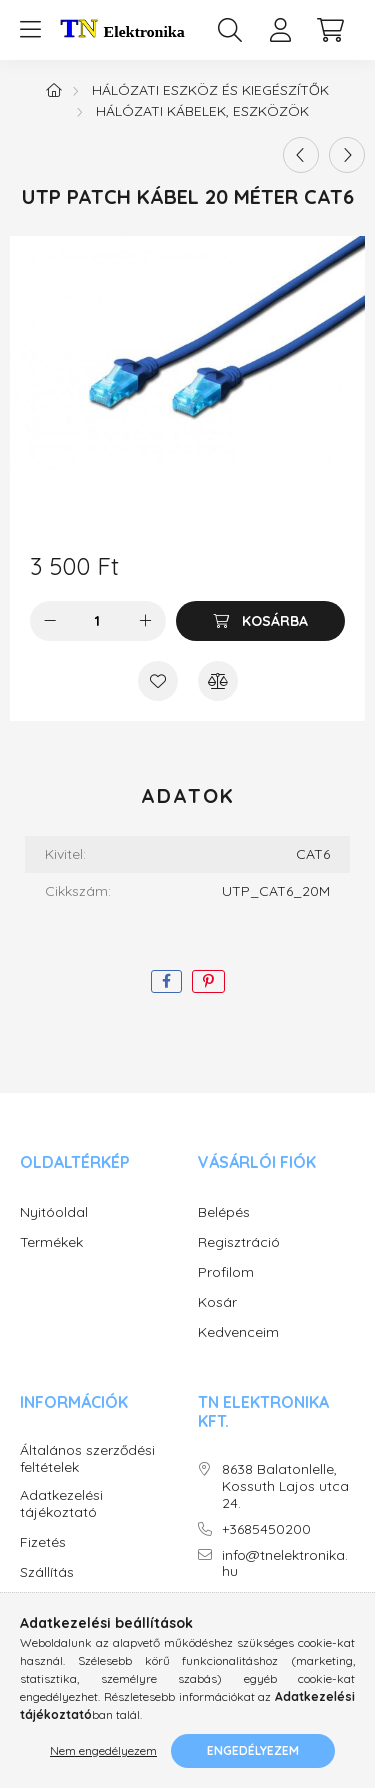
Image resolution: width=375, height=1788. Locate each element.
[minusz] (50, 621)
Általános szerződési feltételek (87, 1459)
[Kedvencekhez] (158, 681)
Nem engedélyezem (103, 1750)
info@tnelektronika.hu (285, 1564)
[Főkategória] (54, 90)
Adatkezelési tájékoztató (61, 1504)
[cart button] (330, 30)
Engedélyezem (253, 1750)
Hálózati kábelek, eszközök (202, 111)
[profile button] (280, 30)
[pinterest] (208, 981)
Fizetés (43, 1542)
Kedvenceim (238, 1332)
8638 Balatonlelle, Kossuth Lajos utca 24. (285, 1486)
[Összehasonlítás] (218, 681)
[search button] (230, 30)
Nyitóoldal (54, 1212)
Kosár (217, 1302)
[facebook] (166, 981)
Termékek (51, 1242)
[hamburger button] (30, 30)
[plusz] (146, 621)
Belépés (224, 1212)
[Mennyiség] (97, 621)
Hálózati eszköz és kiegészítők (210, 90)
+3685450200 (266, 1529)
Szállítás (47, 1572)
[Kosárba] (260, 621)
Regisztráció (239, 1242)
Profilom (226, 1272)
